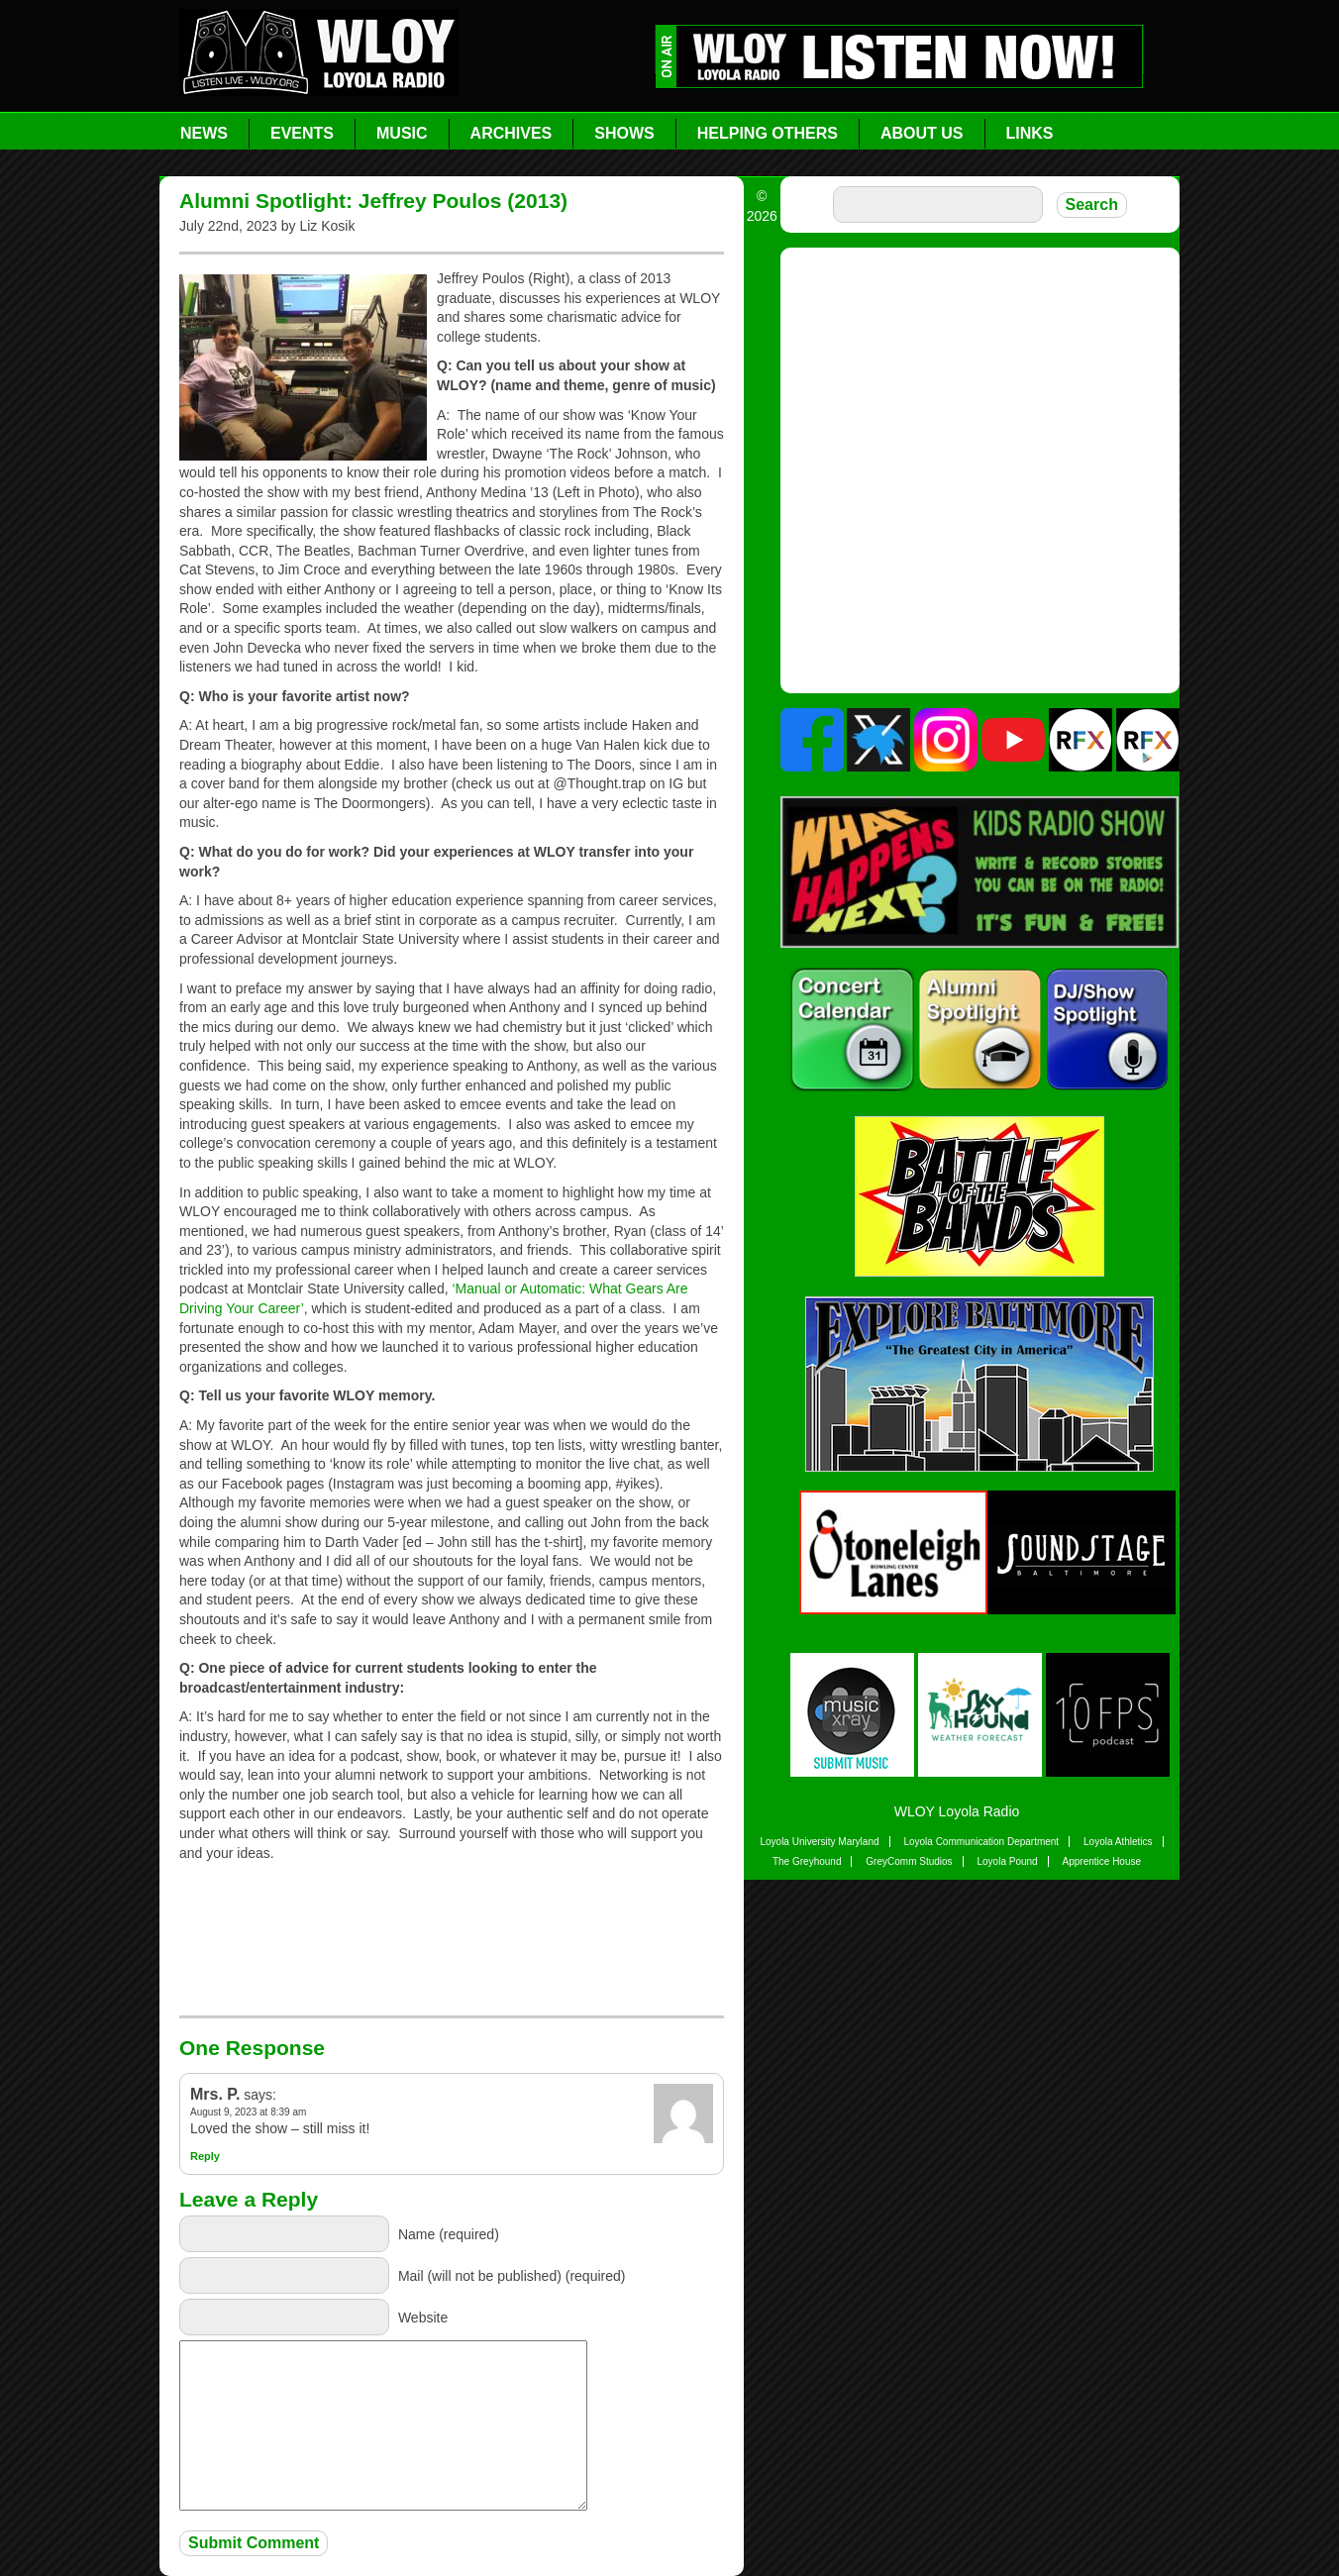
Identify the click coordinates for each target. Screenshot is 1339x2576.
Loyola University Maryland (819, 1841)
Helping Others (767, 133)
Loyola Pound (1007, 1861)
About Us (922, 133)
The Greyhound (807, 1861)
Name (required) (448, 2234)
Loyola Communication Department (981, 1841)
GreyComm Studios (909, 1861)
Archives (511, 133)
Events (302, 133)
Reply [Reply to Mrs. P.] (205, 2156)
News (204, 133)
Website (423, 2317)
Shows (624, 133)
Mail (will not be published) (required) (512, 2276)
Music (402, 133)
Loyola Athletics (1118, 1841)
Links (1030, 133)
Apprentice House (1102, 1861)
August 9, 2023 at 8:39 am (248, 2112)
